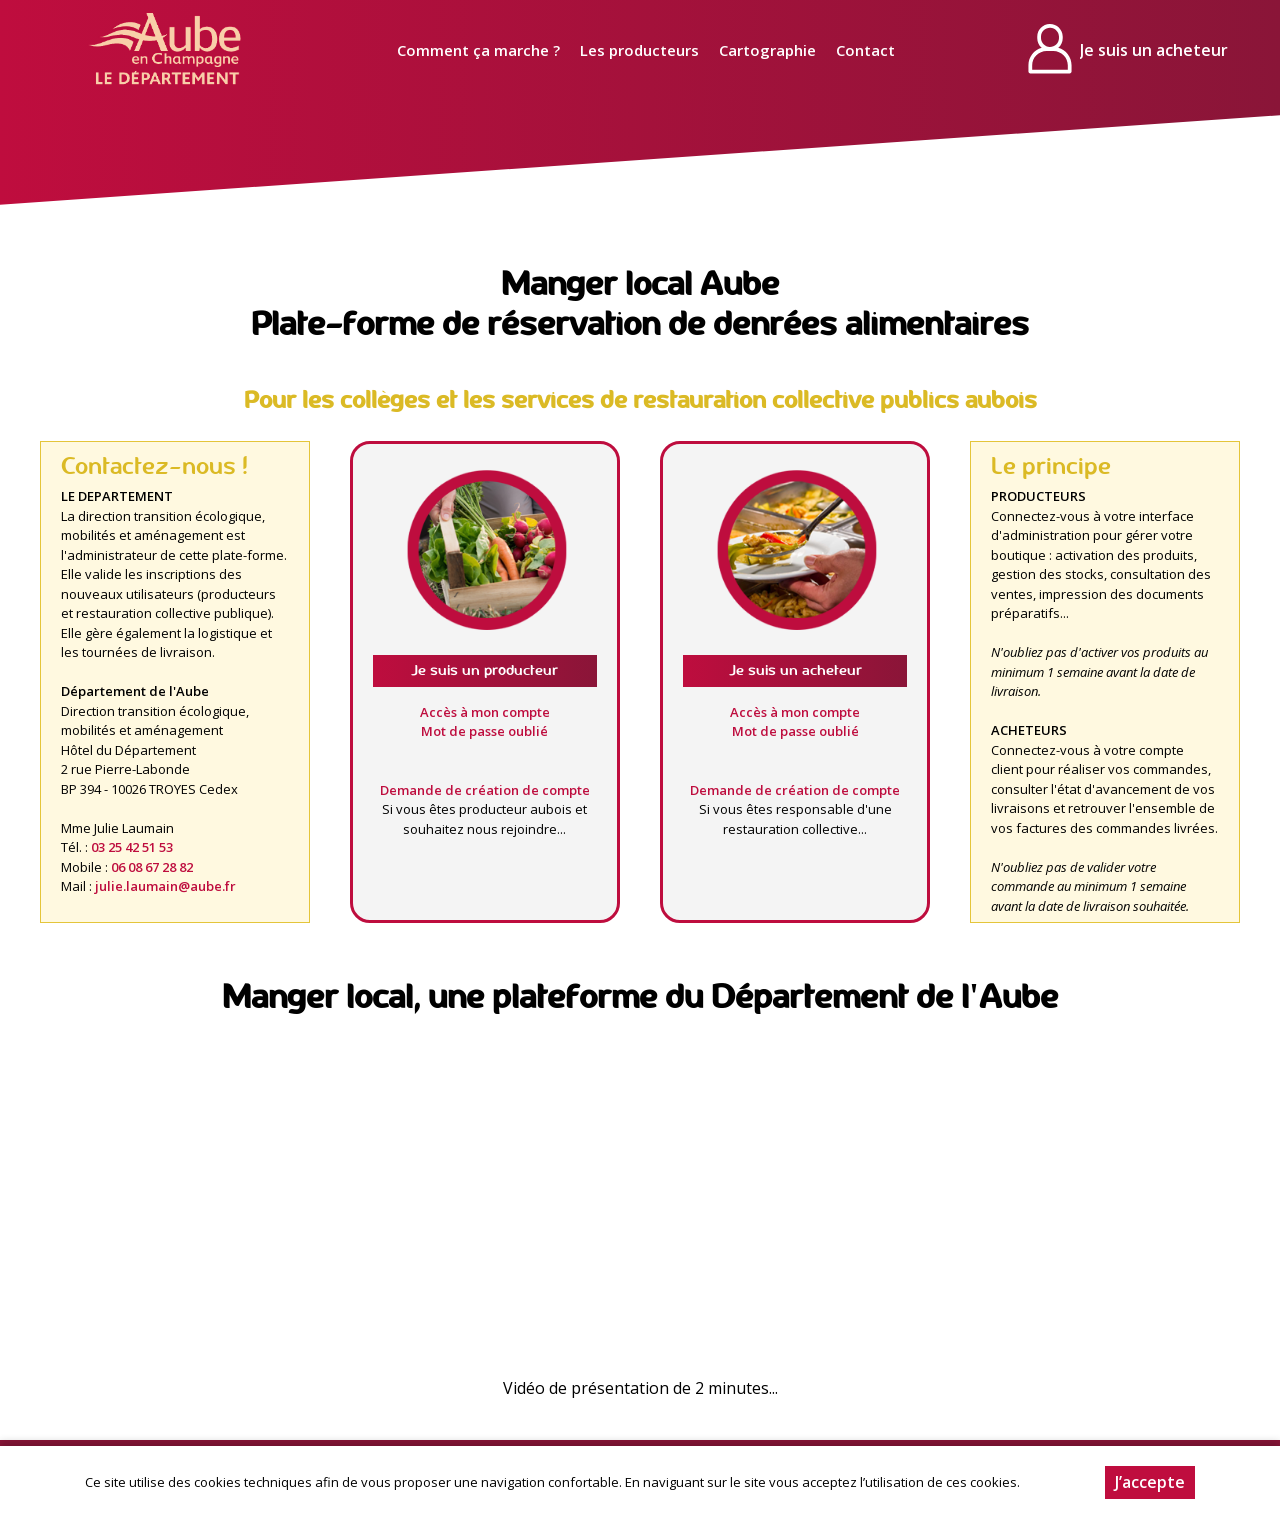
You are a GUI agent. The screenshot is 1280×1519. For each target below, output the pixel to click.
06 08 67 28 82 (152, 867)
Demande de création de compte (485, 790)
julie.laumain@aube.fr (165, 886)
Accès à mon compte (485, 712)
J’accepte (1150, 1482)
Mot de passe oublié (484, 731)
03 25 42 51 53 (132, 847)
